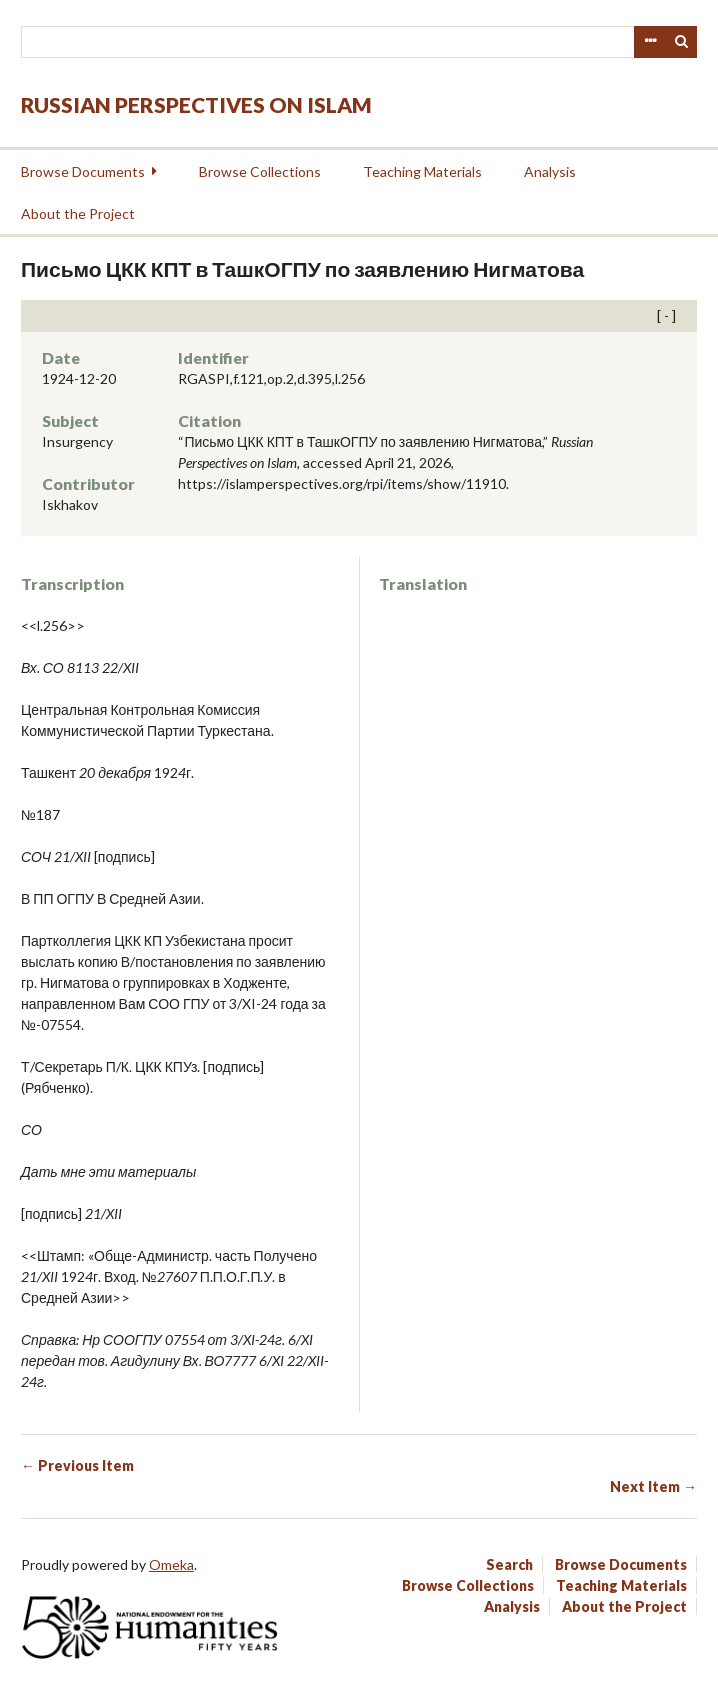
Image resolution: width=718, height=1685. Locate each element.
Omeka (171, 1564)
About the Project (78, 213)
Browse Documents (83, 171)
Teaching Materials (422, 171)
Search (682, 42)
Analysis (550, 171)
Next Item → (653, 1486)
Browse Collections (260, 171)
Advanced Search (650, 42)
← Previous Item (77, 1465)
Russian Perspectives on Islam (196, 104)
